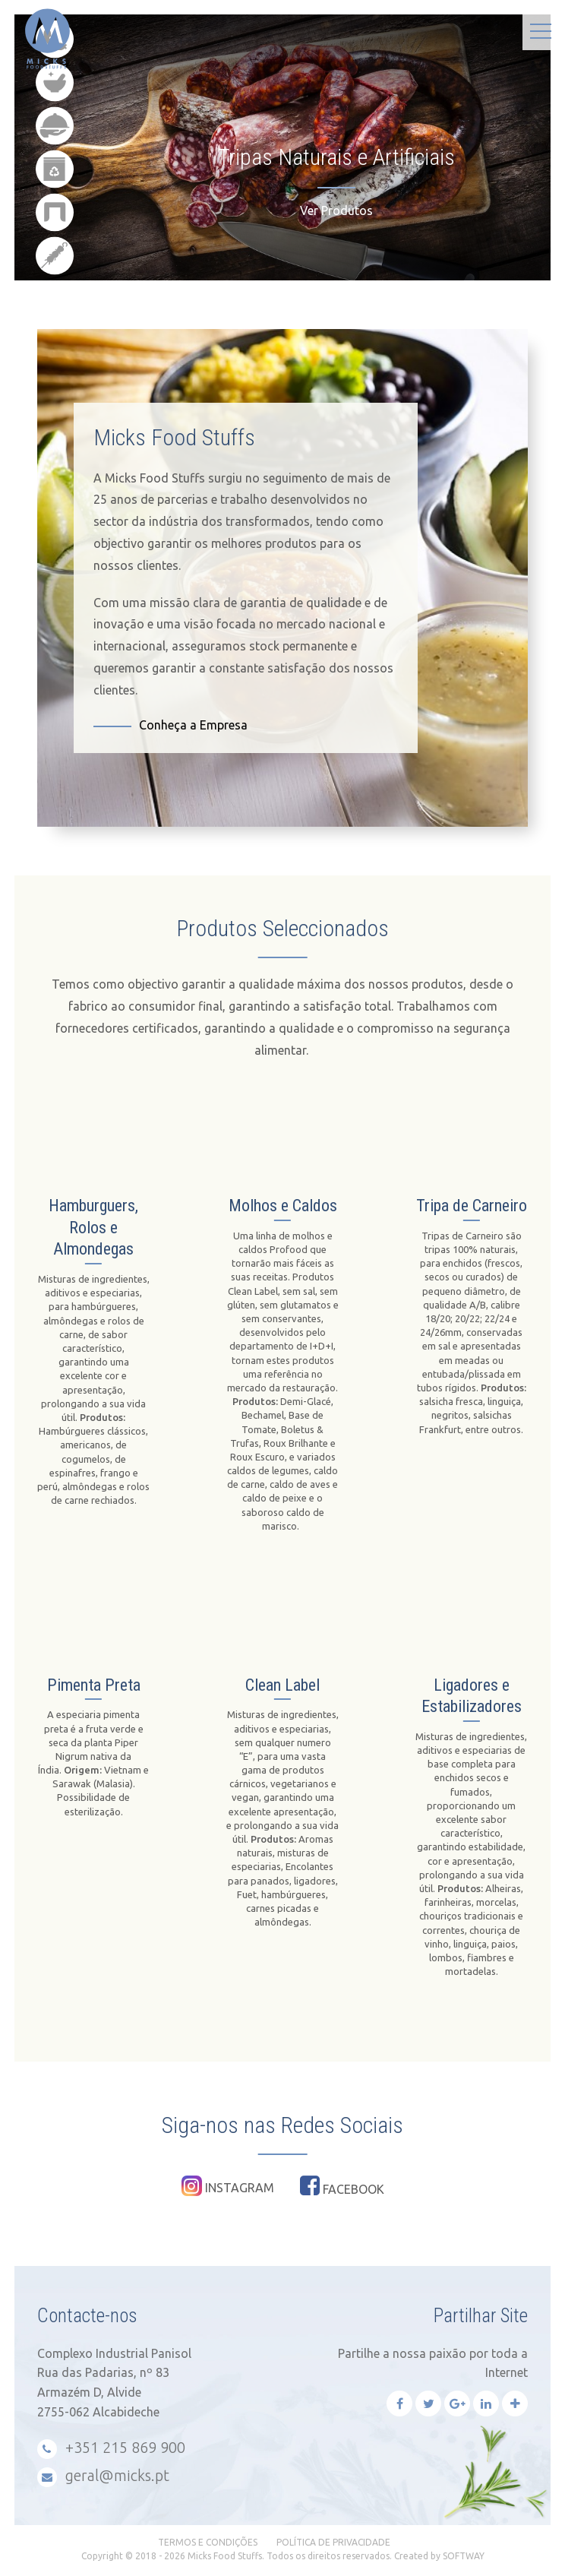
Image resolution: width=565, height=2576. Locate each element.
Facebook (342, 2185)
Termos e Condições (207, 2542)
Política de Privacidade (333, 2542)
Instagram (227, 2186)
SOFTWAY (464, 2556)
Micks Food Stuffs (4, 16)
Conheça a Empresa (193, 725)
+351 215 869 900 (111, 2448)
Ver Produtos (336, 210)
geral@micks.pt (103, 2477)
